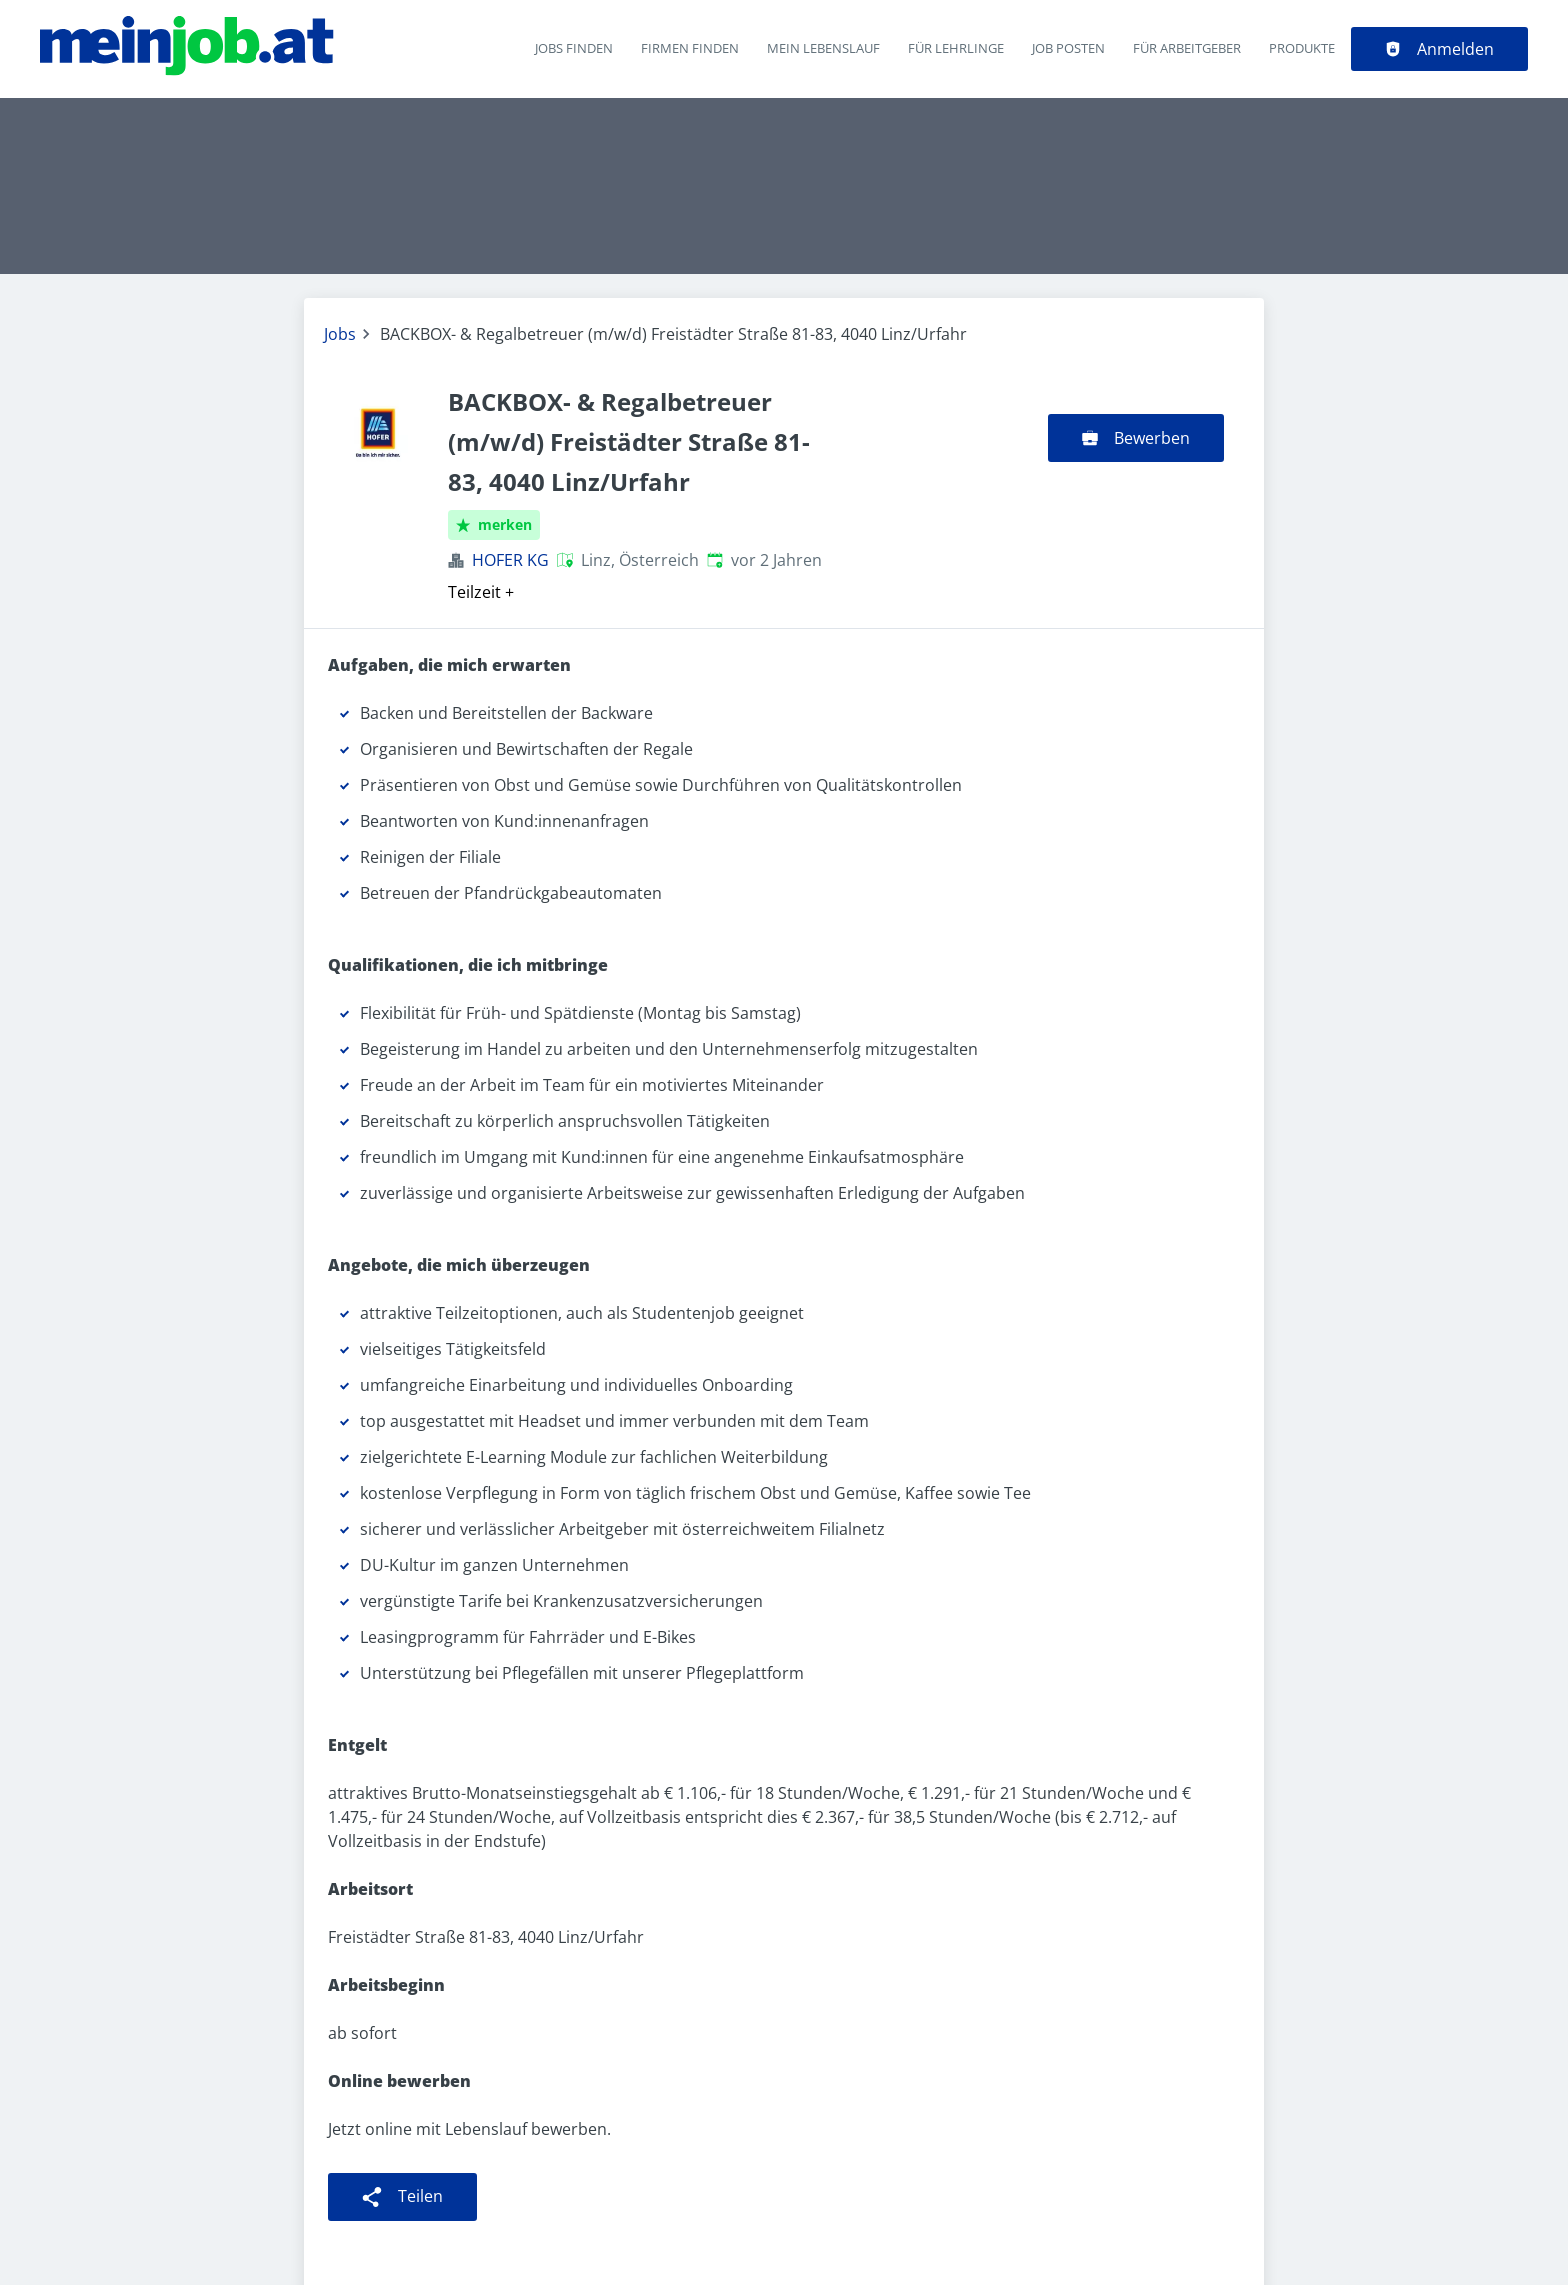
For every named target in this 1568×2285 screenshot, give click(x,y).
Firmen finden (690, 48)
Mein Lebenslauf (823, 48)
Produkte (1302, 48)
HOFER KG (510, 560)
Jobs (340, 334)
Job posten (1068, 48)
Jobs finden (574, 48)
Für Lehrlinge (956, 48)
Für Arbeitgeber (1187, 48)
